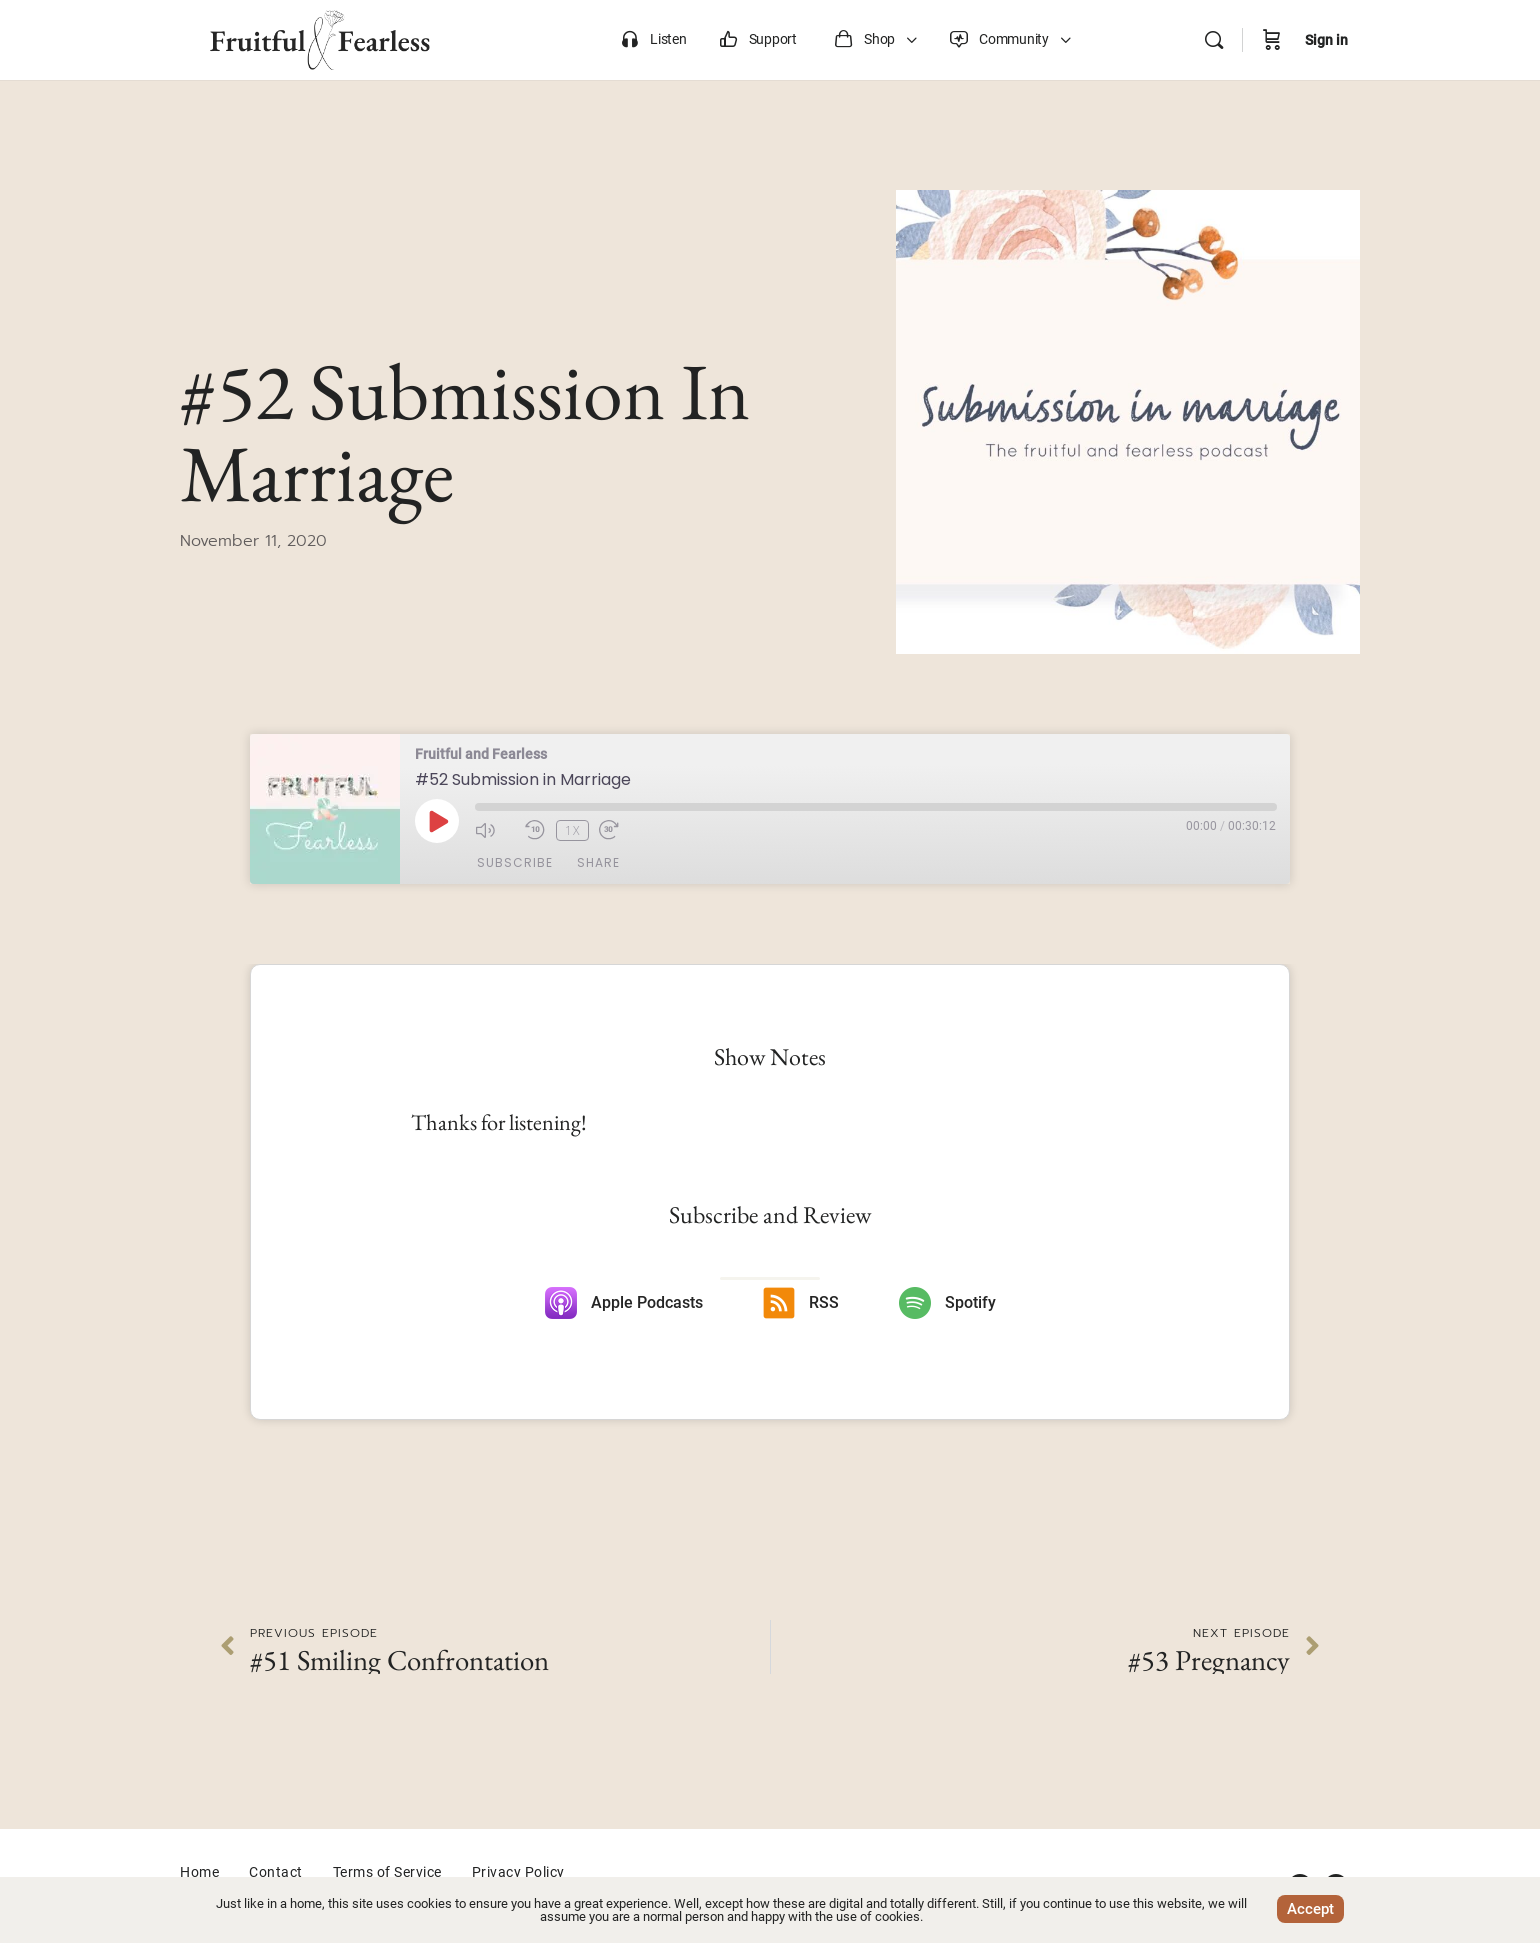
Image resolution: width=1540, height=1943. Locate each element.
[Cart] (1272, 40)
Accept (1310, 1909)
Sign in (1326, 40)
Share (598, 863)
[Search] (1214, 40)
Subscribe (515, 863)
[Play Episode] (437, 821)
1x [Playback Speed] (571, 829)
